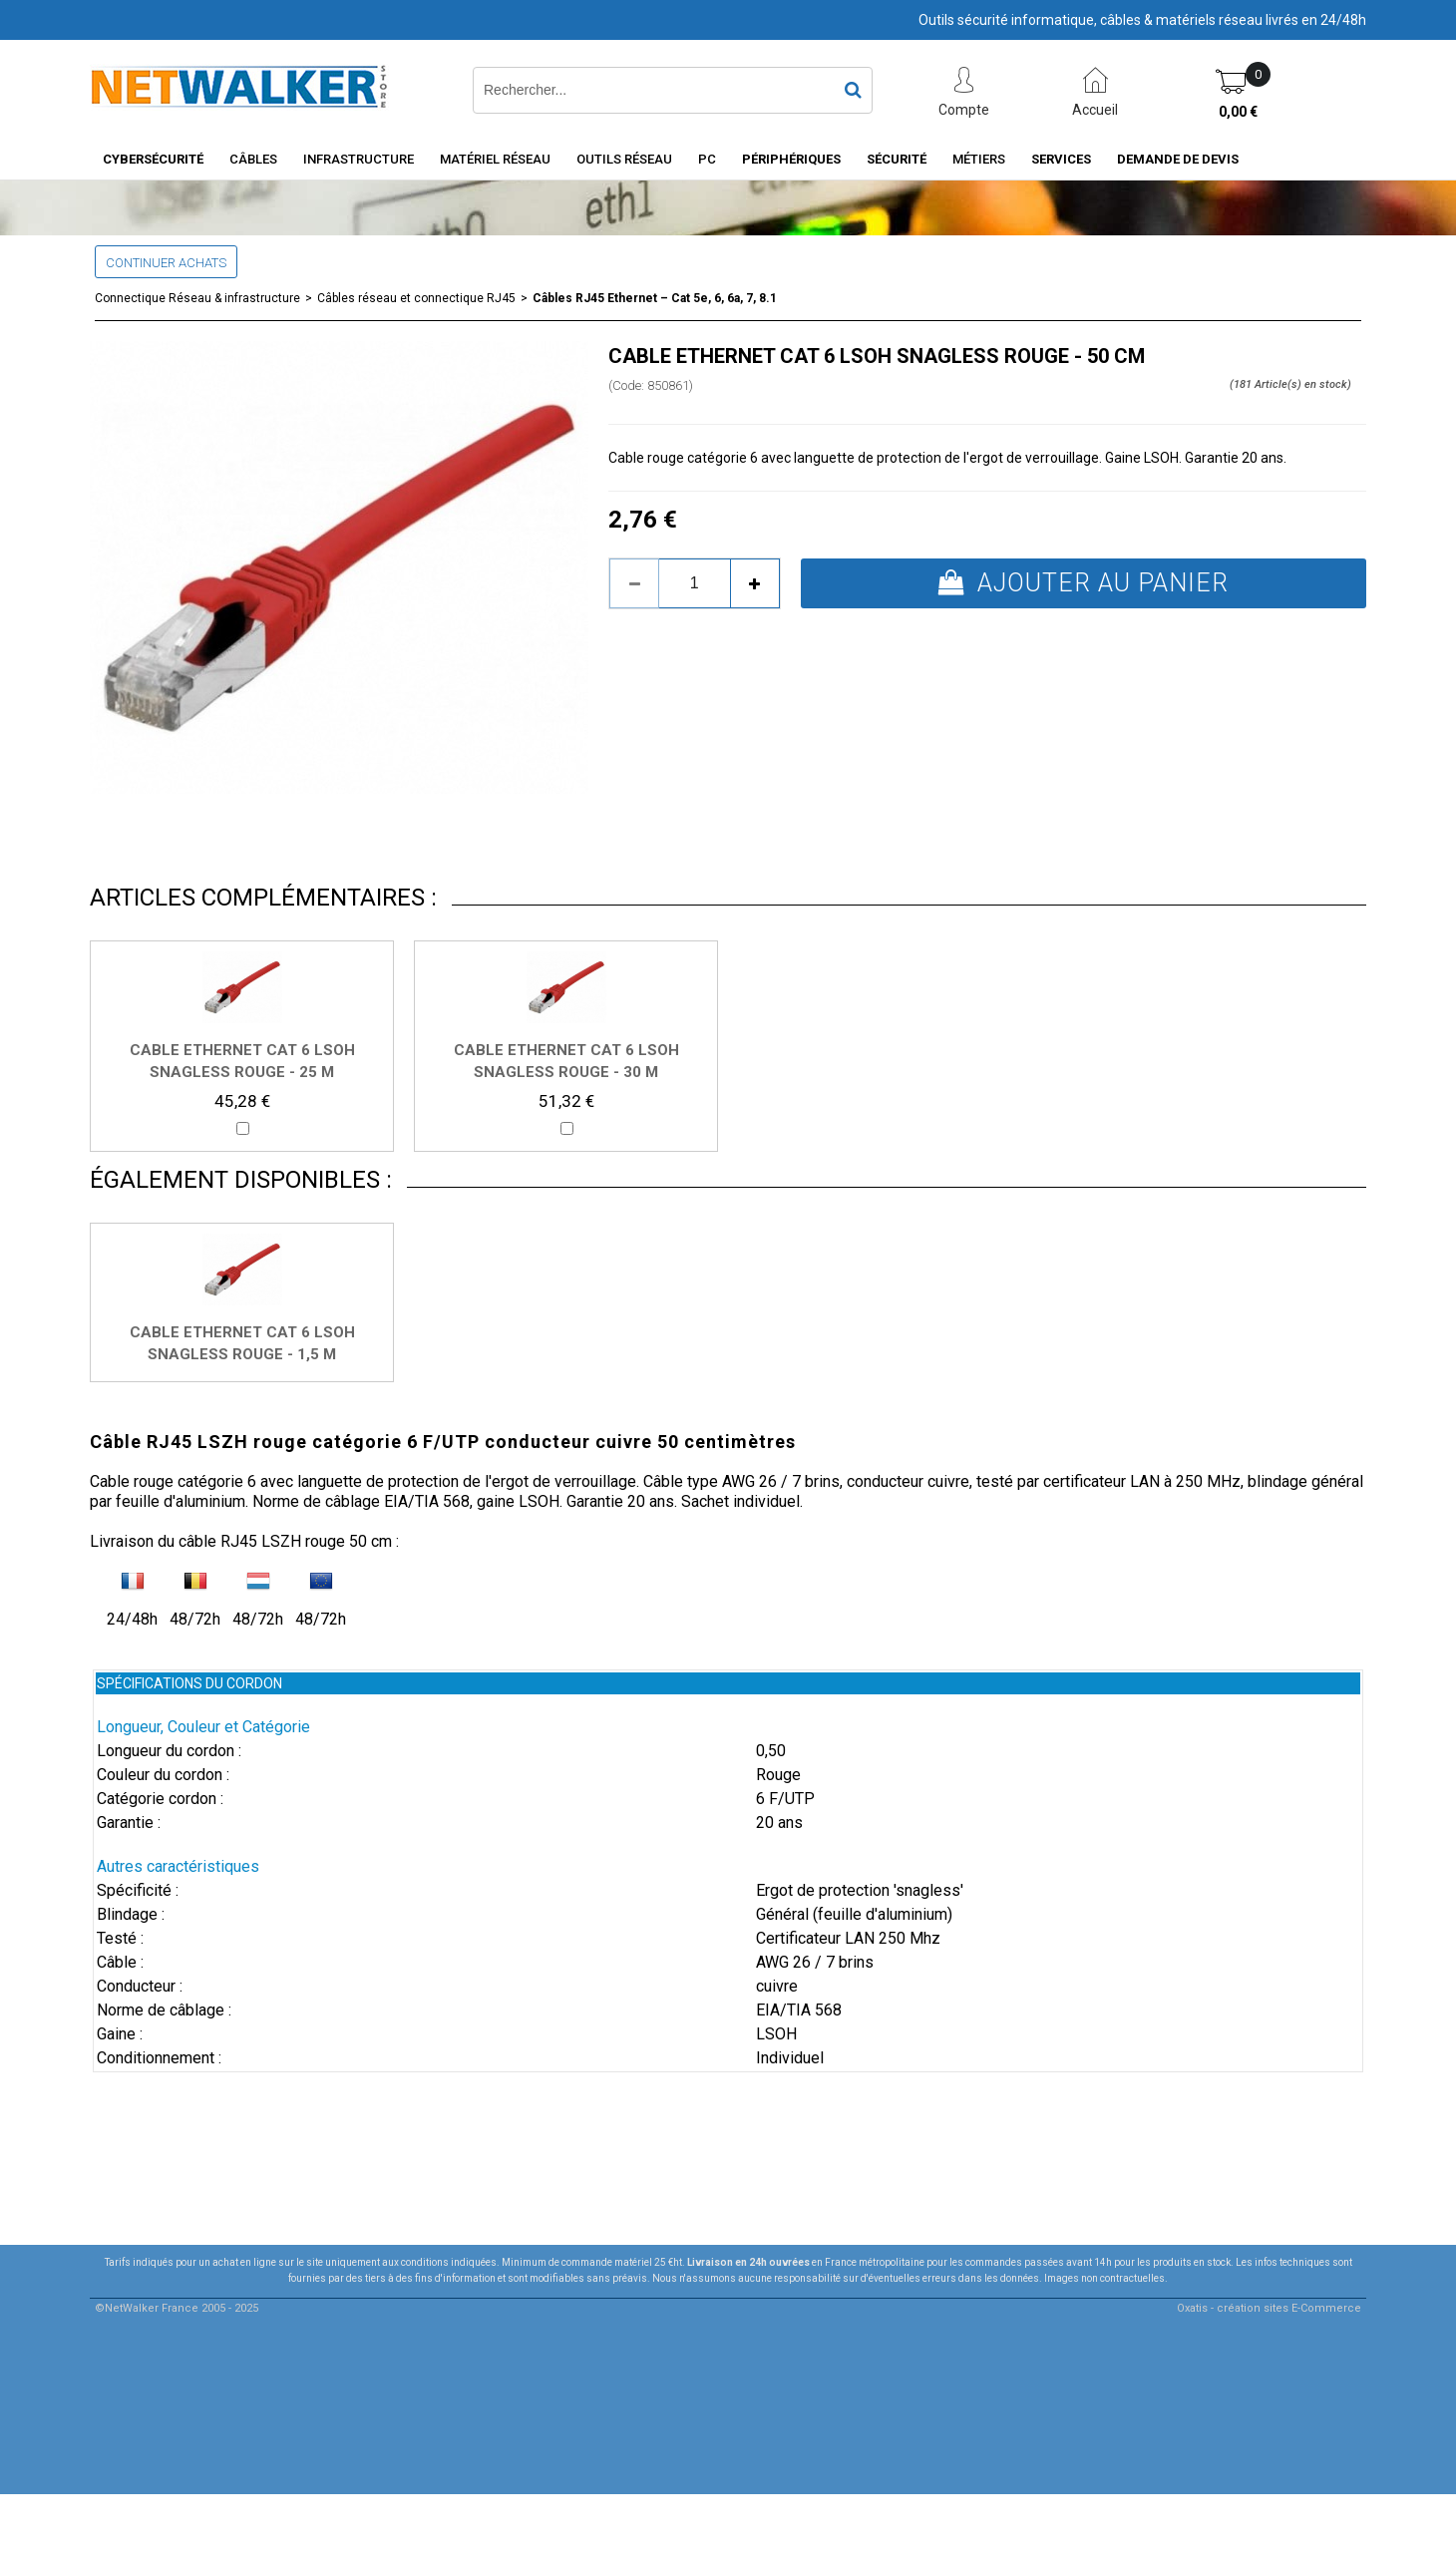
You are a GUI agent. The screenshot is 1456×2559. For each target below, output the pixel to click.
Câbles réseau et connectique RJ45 (416, 298)
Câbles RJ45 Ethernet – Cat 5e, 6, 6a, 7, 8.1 (655, 298)
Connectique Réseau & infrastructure (197, 298)
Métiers (978, 159)
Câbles (253, 159)
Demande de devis (1178, 159)
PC (707, 159)
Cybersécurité (153, 159)
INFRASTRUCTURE (358, 159)
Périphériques (791, 159)
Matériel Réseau (495, 159)
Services (1061, 159)
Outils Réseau (624, 159)
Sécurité (896, 159)
